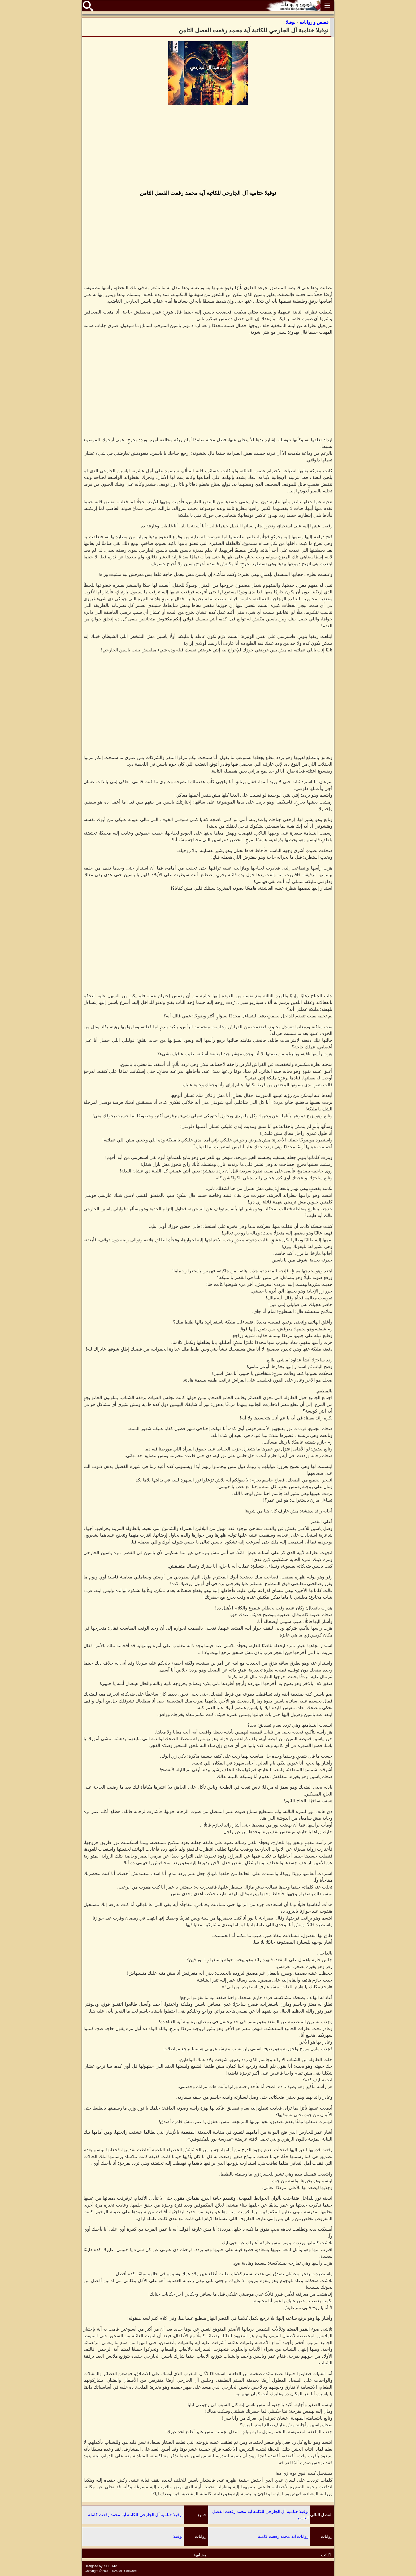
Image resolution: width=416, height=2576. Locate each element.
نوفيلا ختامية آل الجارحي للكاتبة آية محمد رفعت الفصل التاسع (260, 2514)
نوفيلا (178, 2536)
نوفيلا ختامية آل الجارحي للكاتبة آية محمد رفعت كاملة (135, 2514)
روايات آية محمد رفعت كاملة (283, 2536)
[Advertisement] (208, 148)
